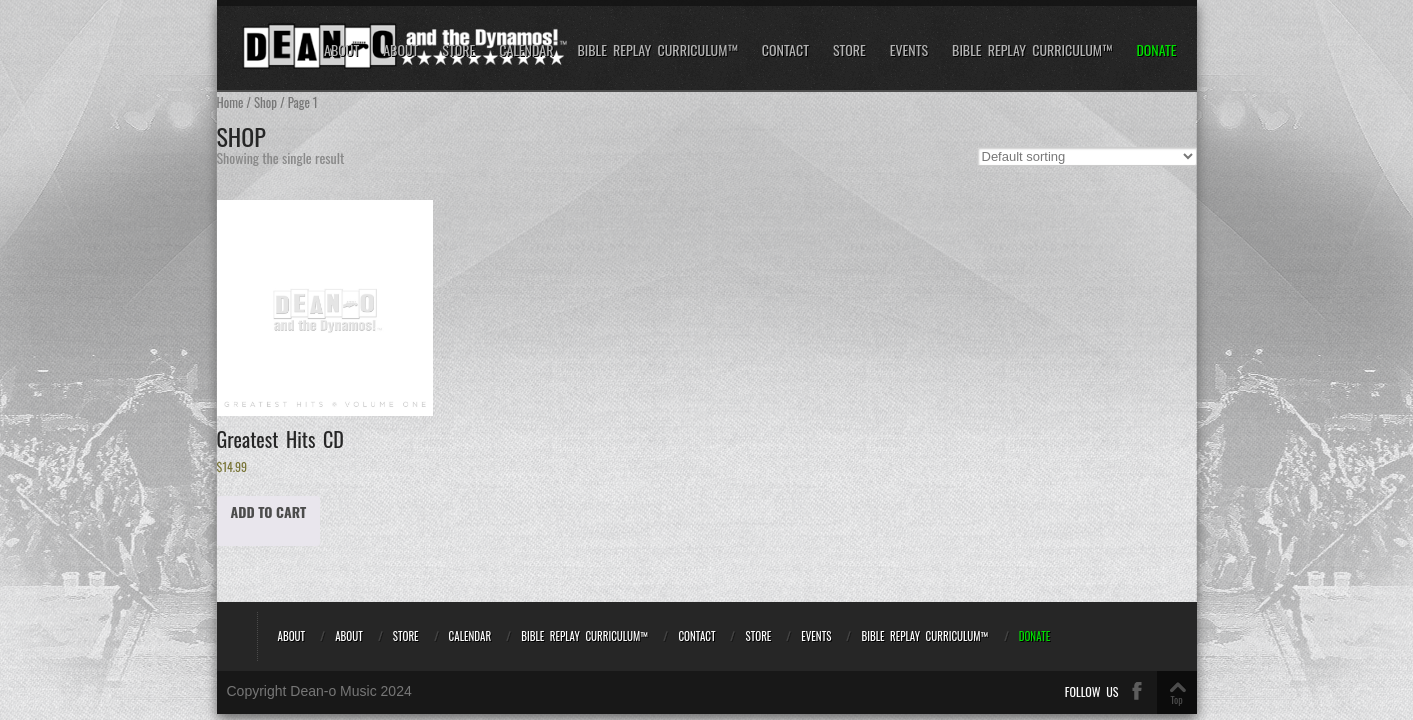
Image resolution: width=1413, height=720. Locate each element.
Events (909, 50)
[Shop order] (1087, 156)
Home (230, 102)
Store (458, 50)
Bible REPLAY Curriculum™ (657, 50)
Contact (785, 50)
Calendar (526, 50)
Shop (265, 102)
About (341, 50)
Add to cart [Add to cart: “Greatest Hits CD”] (269, 511)
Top (1176, 699)
